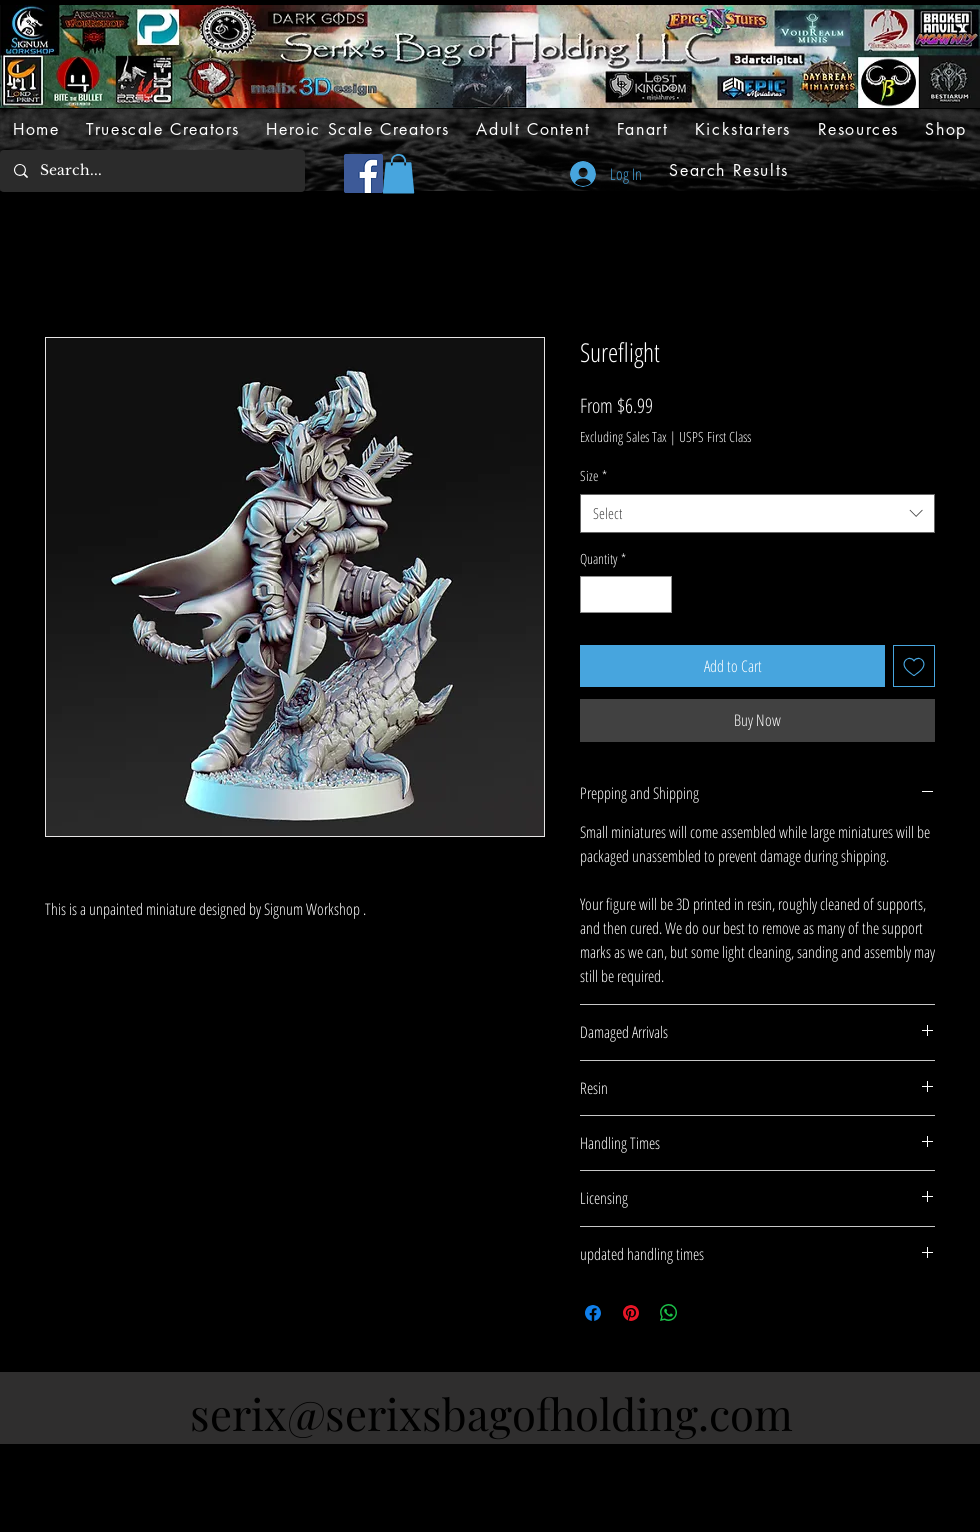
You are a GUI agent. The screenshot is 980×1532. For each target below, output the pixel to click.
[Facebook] (363, 173)
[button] (398, 173)
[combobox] (757, 513)
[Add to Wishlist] (914, 666)
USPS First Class (715, 436)
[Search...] (151, 171)
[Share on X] (707, 1313)
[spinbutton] (626, 594)
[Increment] (656, 594)
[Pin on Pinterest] (631, 1313)
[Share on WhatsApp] (669, 1313)
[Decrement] (595, 594)
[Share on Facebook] (593, 1313)
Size (593, 475)
